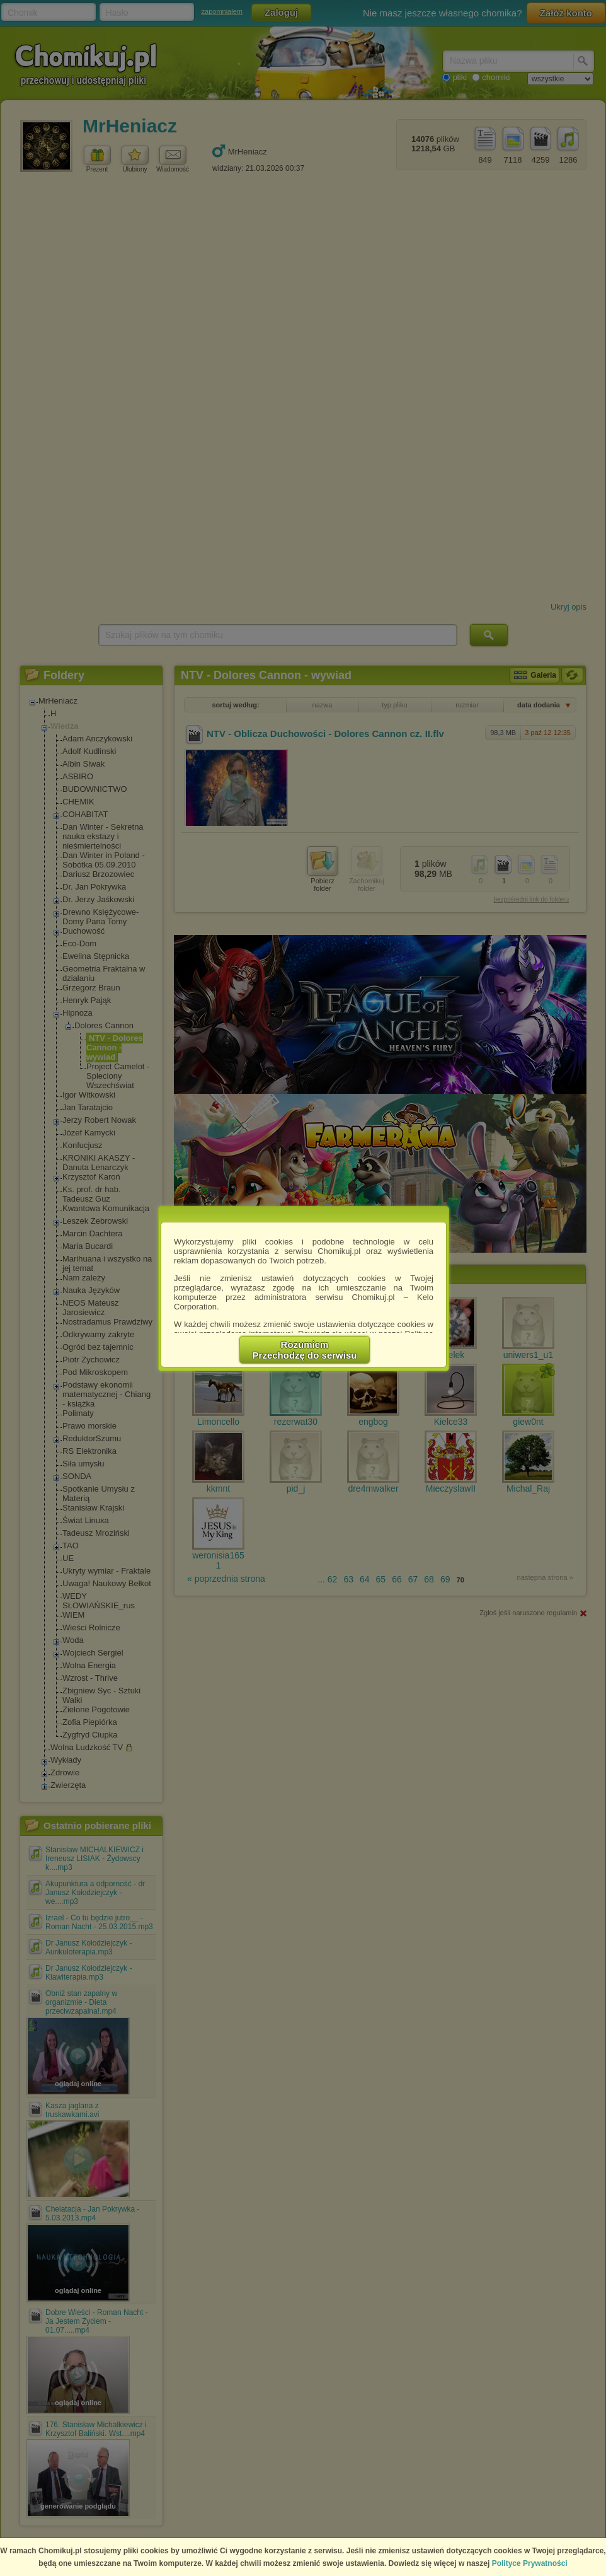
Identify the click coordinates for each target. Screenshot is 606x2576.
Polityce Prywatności (530, 2563)
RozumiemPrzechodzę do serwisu (305, 1350)
